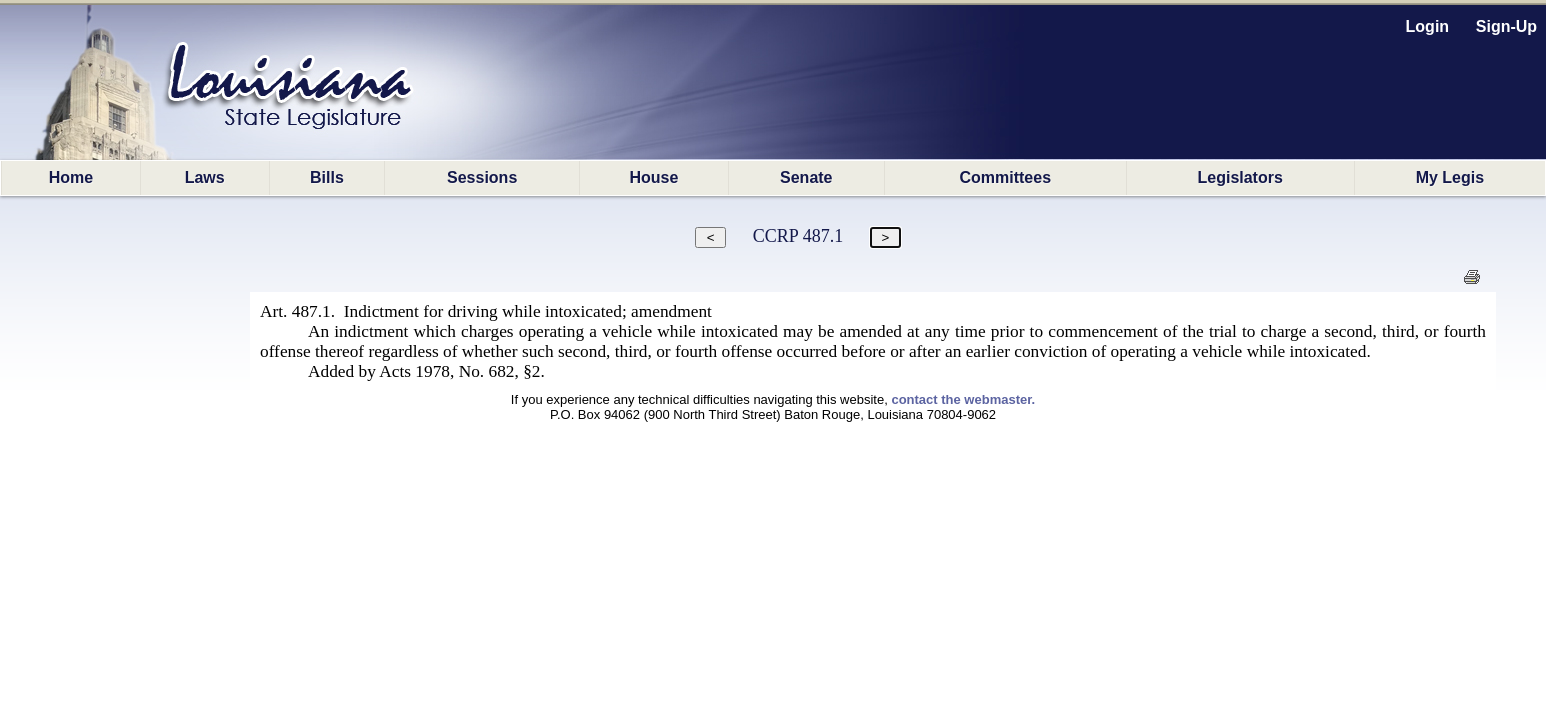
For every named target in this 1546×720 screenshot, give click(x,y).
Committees (1005, 177)
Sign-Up (1506, 26)
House (654, 177)
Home (71, 177)
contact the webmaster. (963, 399)
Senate (806, 177)
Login (1428, 26)
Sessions (482, 177)
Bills (327, 177)
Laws (205, 177)
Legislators (1239, 177)
